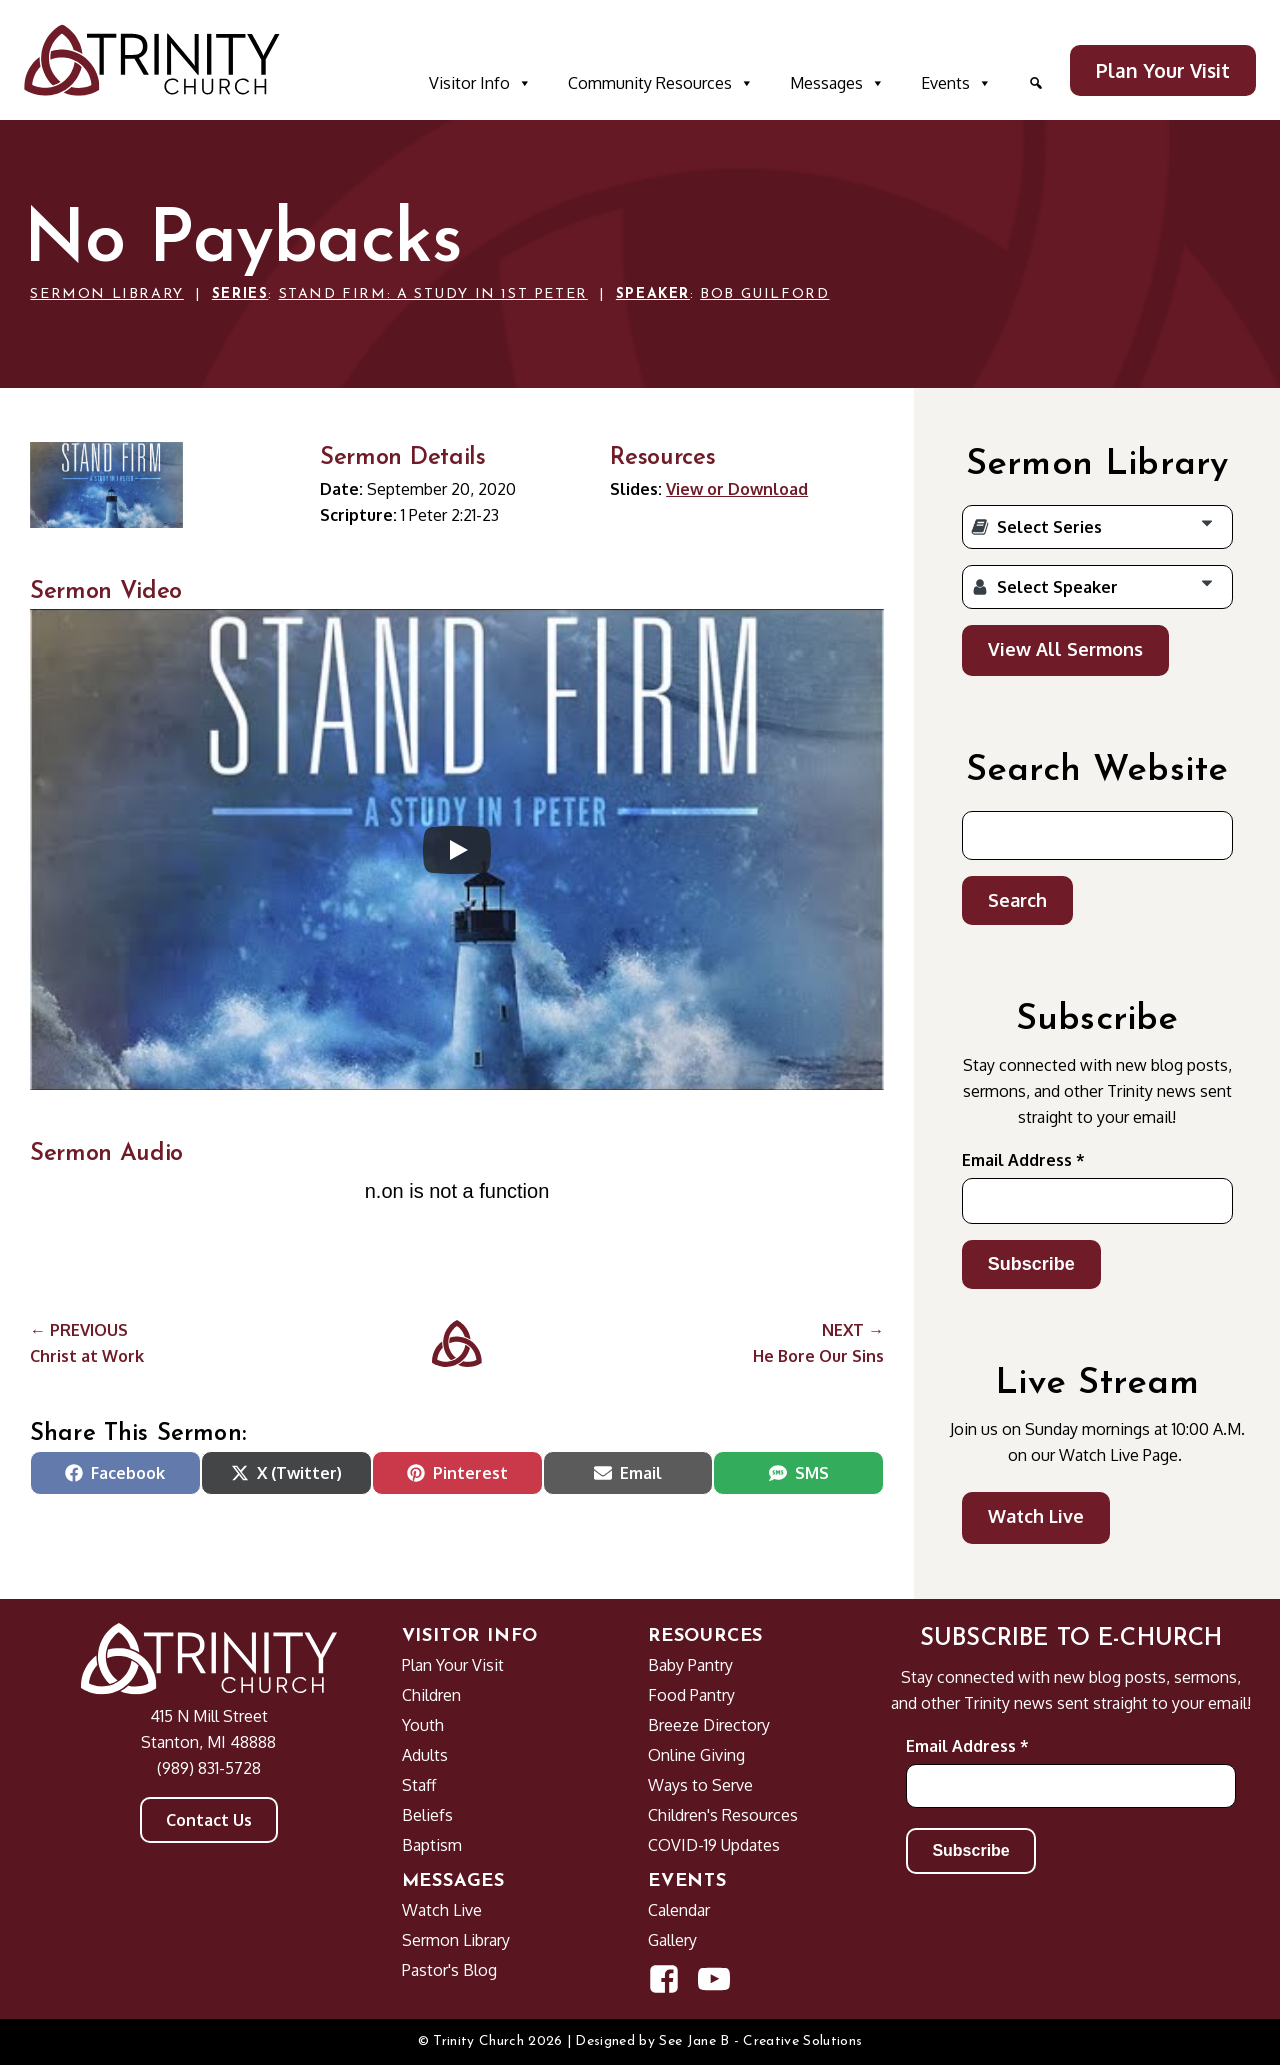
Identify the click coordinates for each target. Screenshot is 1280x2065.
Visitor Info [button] (480, 83)
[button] (1036, 83)
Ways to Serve (700, 1785)
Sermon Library (106, 294)
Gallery (672, 1940)
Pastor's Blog (449, 1970)
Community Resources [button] (661, 83)
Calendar (679, 1910)
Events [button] (956, 83)
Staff (419, 1785)
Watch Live (1036, 1516)
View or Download (737, 489)
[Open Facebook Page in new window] (664, 1979)
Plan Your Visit (1163, 70)
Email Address (1023, 1160)
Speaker (653, 294)
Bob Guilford (764, 294)
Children (431, 1695)
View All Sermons (1065, 649)
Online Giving (696, 1755)
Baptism (432, 1845)
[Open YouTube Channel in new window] (714, 1979)
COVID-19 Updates (714, 1845)
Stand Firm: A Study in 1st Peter (433, 294)
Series (240, 294)
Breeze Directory (709, 1725)
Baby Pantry (690, 1665)
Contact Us (209, 1820)
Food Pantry (691, 1695)
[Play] (457, 850)
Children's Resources (723, 1815)
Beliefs (427, 1815)
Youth (423, 1725)
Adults (425, 1755)
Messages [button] (837, 83)
